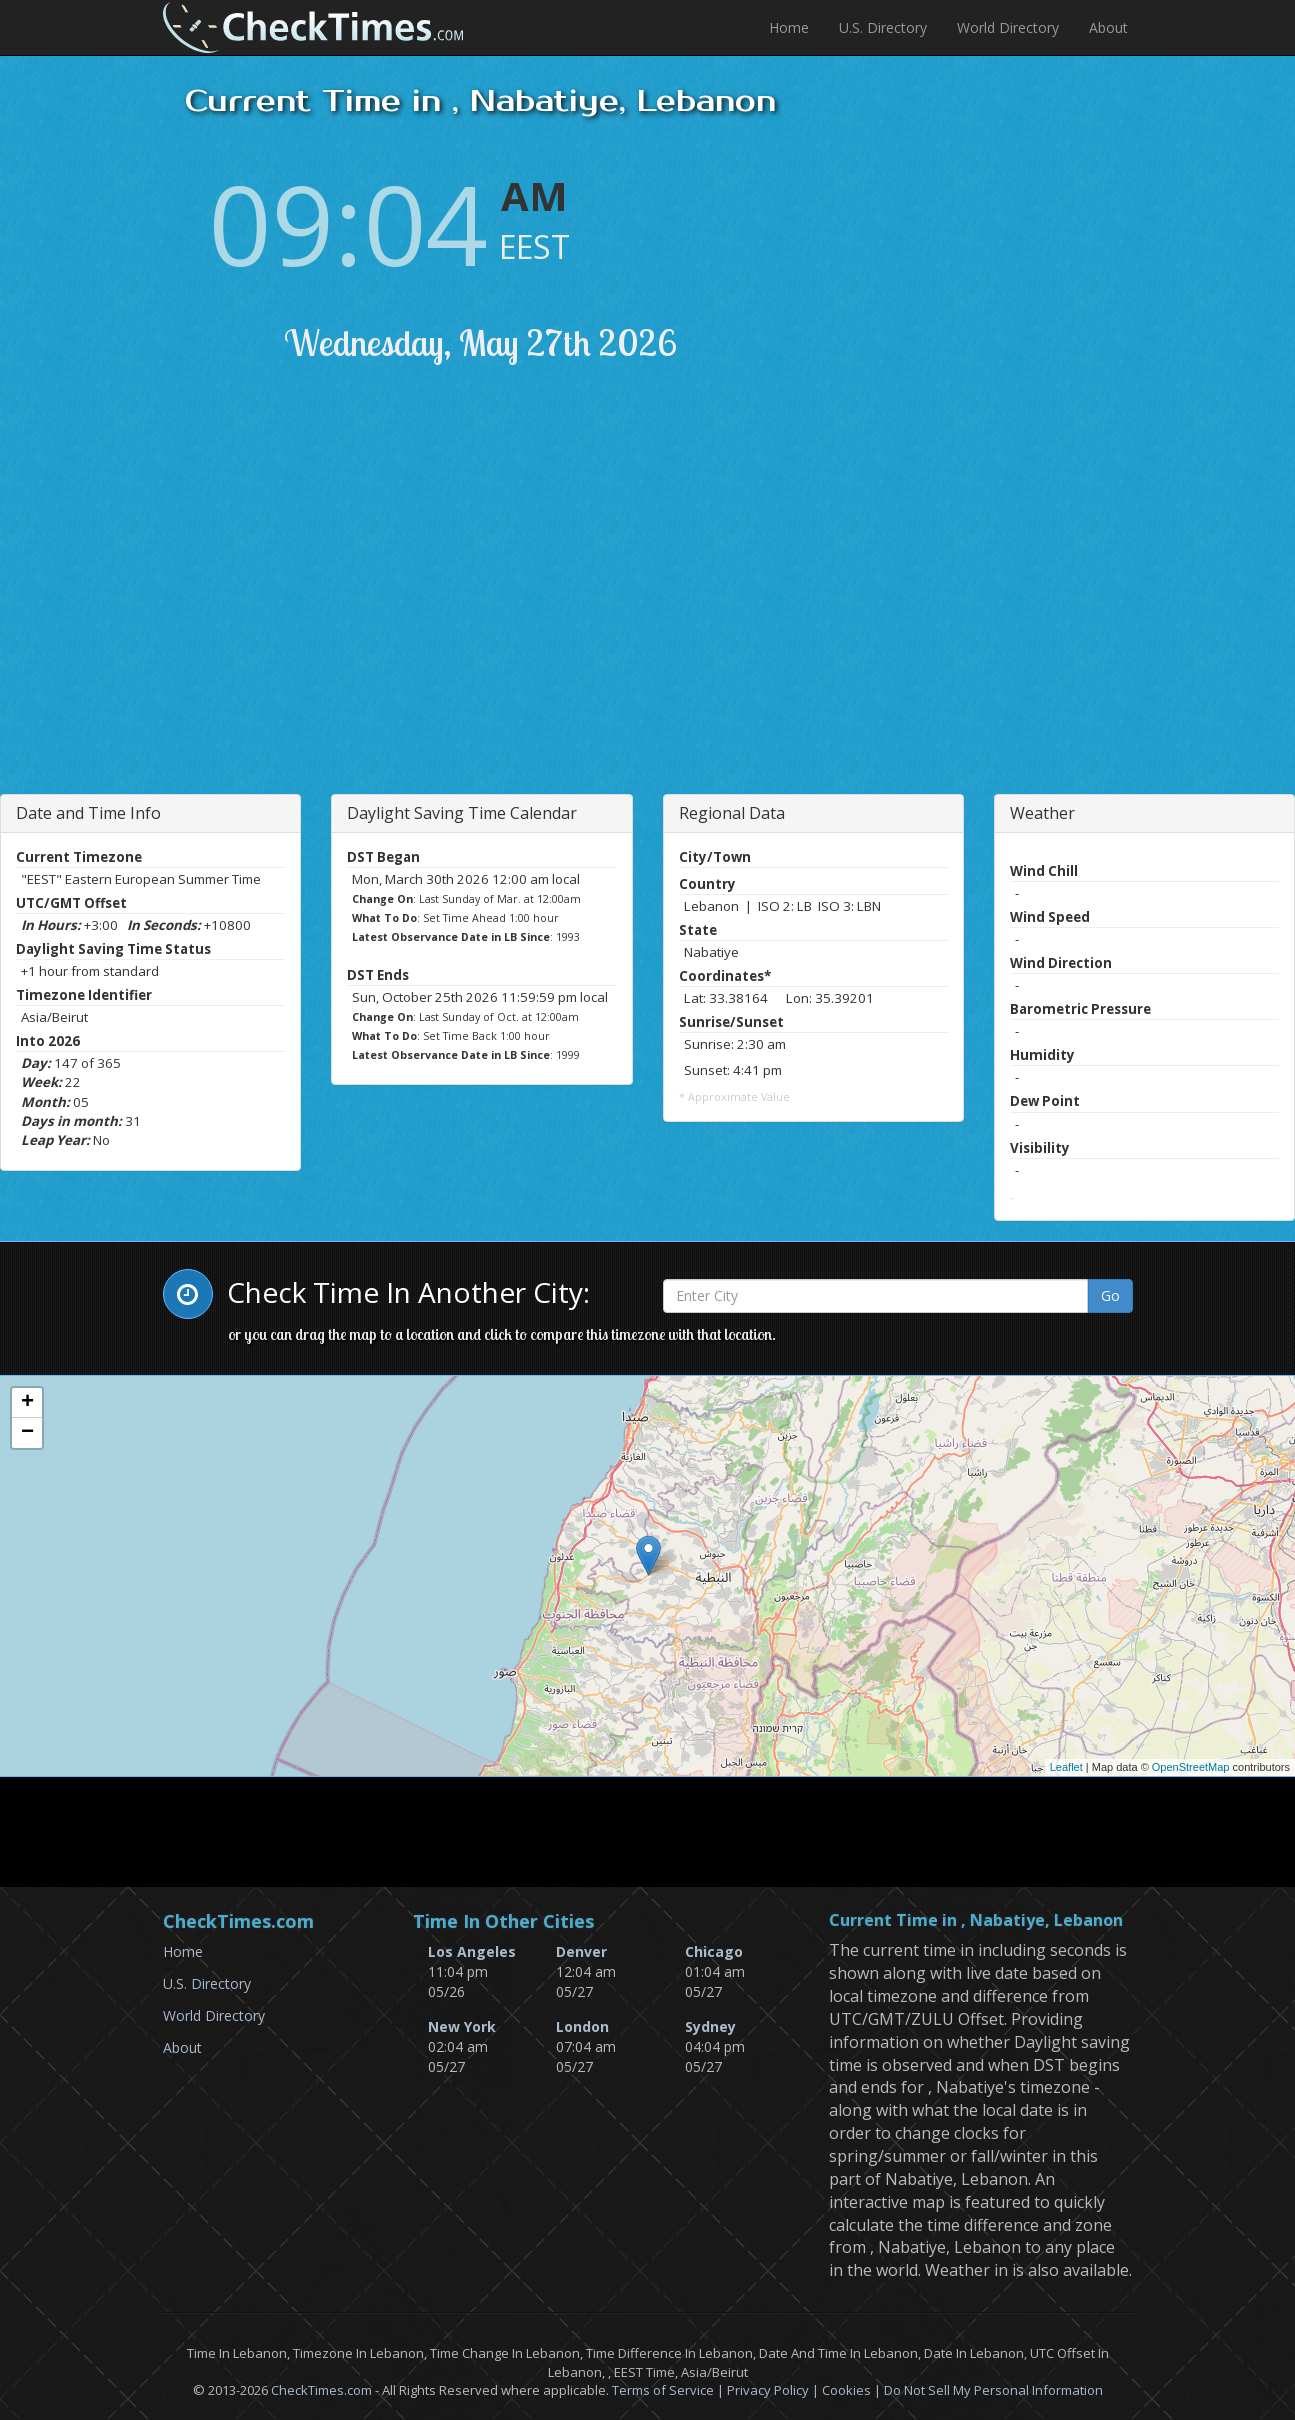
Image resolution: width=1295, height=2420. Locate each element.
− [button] (27, 1433)
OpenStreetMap (1191, 1767)
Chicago (714, 1951)
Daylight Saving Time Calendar (462, 813)
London (582, 2026)
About (1108, 27)
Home (789, 27)
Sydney (710, 2026)
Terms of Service (663, 2390)
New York (462, 2026)
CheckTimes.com (321, 2390)
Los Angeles (472, 1951)
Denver (581, 1951)
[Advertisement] (346, 604)
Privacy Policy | (774, 2390)
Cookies (846, 2390)
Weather (1042, 813)
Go (1110, 1295)
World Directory (1008, 27)
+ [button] (27, 1403)
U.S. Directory (883, 27)
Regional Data (732, 813)
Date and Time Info (88, 813)
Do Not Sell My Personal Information (993, 2390)
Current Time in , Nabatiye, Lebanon (976, 1921)
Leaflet (1066, 1767)
